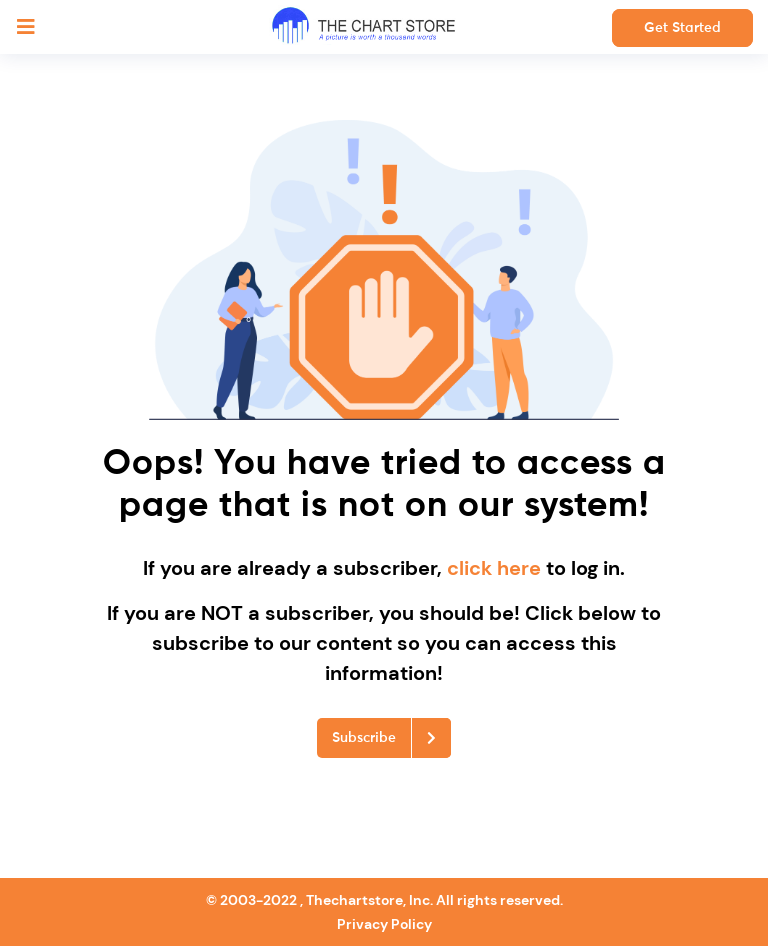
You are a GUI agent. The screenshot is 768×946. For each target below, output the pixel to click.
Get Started (682, 28)
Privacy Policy (384, 924)
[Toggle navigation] (26, 27)
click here (496, 568)
